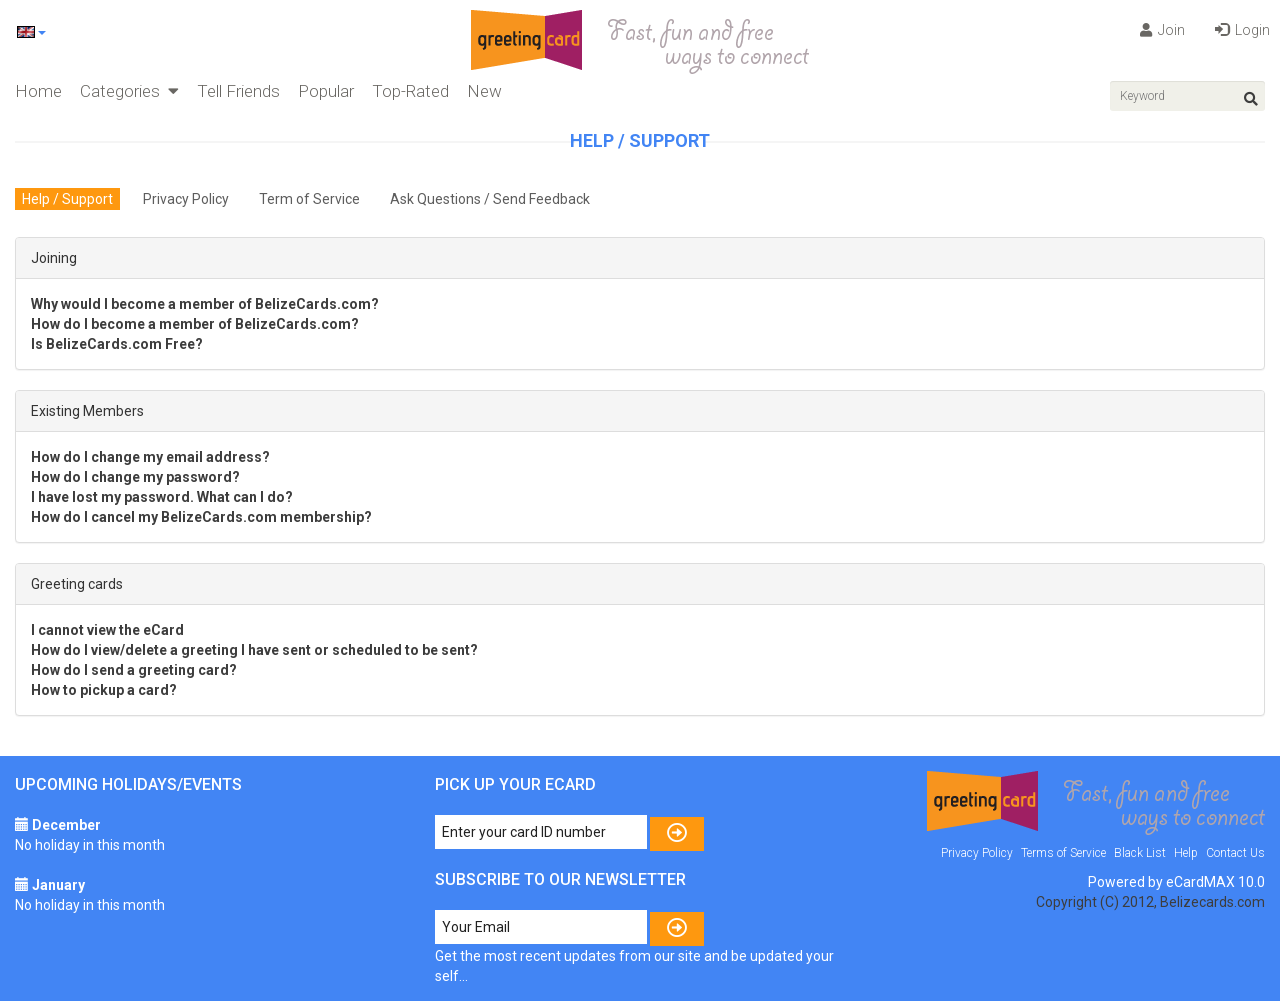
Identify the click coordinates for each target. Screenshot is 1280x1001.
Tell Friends (238, 91)
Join (1162, 30)
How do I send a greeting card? (134, 670)
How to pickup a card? (104, 690)
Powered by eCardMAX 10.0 (1176, 882)
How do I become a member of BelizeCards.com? (195, 324)
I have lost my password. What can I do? (162, 497)
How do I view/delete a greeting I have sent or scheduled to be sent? (254, 650)
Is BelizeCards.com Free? (117, 344)
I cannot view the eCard (107, 630)
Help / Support (67, 199)
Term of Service (309, 199)
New (484, 91)
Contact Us (1235, 853)
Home (38, 91)
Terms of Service (1063, 853)
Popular (326, 91)
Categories (129, 91)
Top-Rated (410, 91)
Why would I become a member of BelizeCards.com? (205, 304)
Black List (1140, 853)
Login (1242, 30)
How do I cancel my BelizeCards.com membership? (201, 517)
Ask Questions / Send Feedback (490, 199)
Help (1186, 853)
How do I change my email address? (150, 457)
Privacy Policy (186, 199)
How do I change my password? (135, 477)
